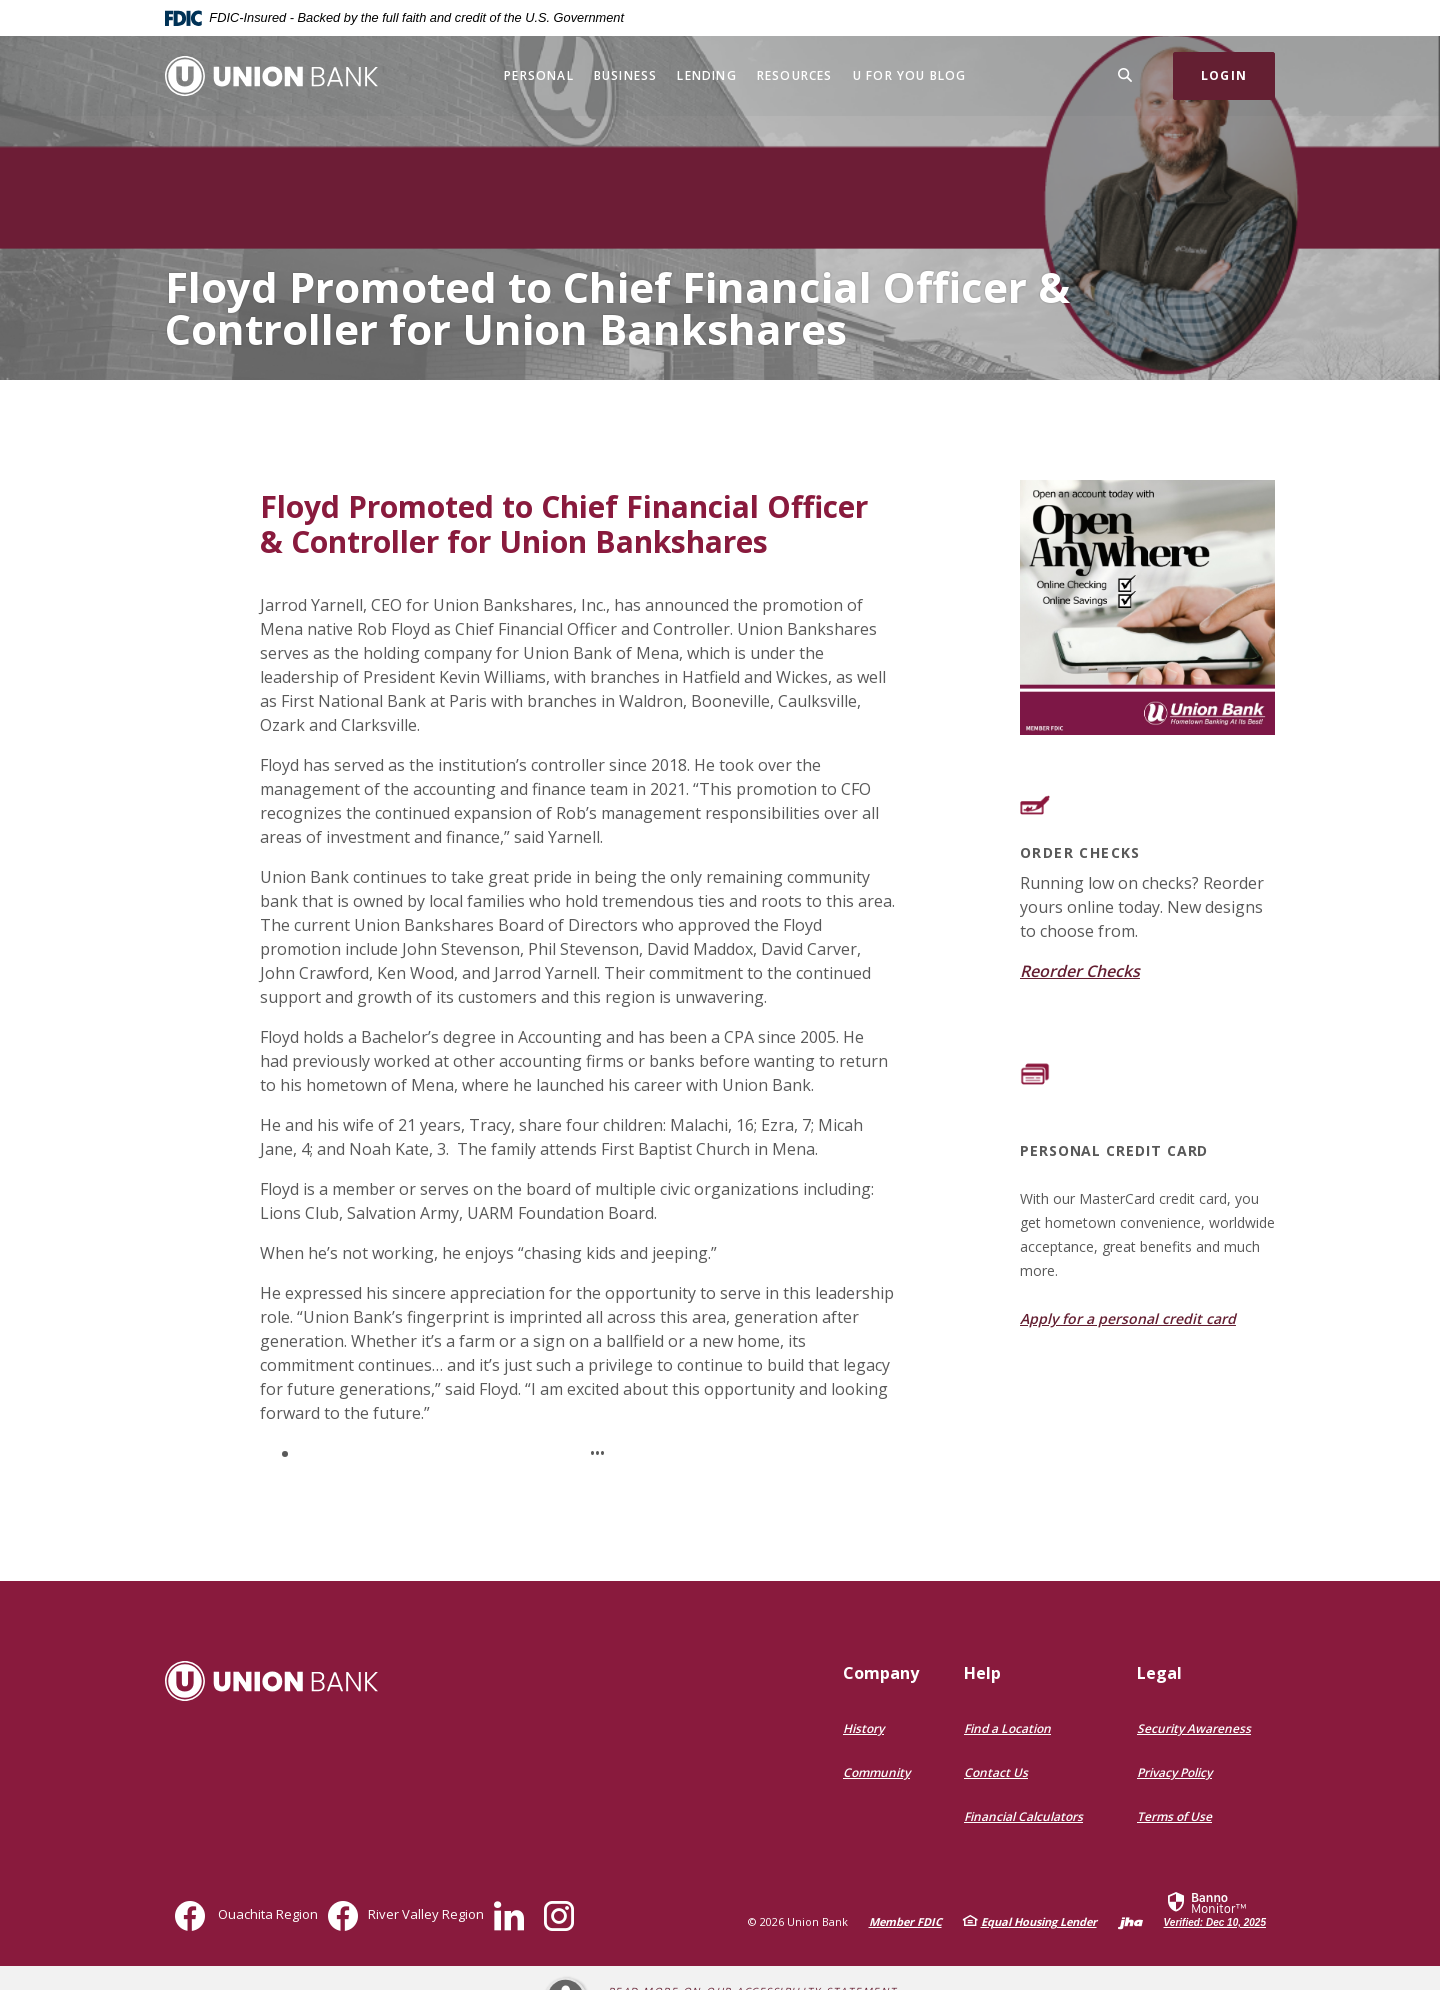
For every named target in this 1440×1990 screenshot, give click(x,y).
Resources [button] (795, 75)
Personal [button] (539, 75)
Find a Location (1007, 1728)
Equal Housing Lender (1039, 1921)
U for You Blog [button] (910, 75)
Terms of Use (1174, 1816)
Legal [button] (1159, 1673)
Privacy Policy (1174, 1772)
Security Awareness (1194, 1728)
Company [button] (881, 1673)
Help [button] (982, 1673)
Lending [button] (706, 75)
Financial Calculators (1023, 1816)
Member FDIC (905, 1921)
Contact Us (996, 1772)
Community (876, 1772)
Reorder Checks (1080, 971)
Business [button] (626, 75)
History (863, 1728)
